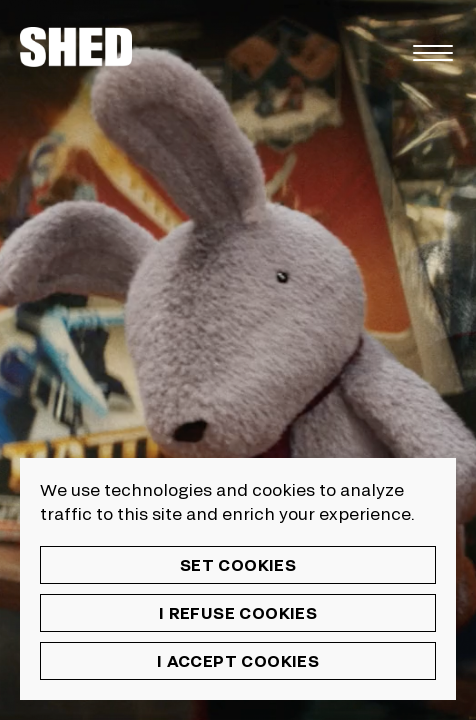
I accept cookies (238, 660)
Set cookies (238, 564)
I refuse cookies (238, 612)
